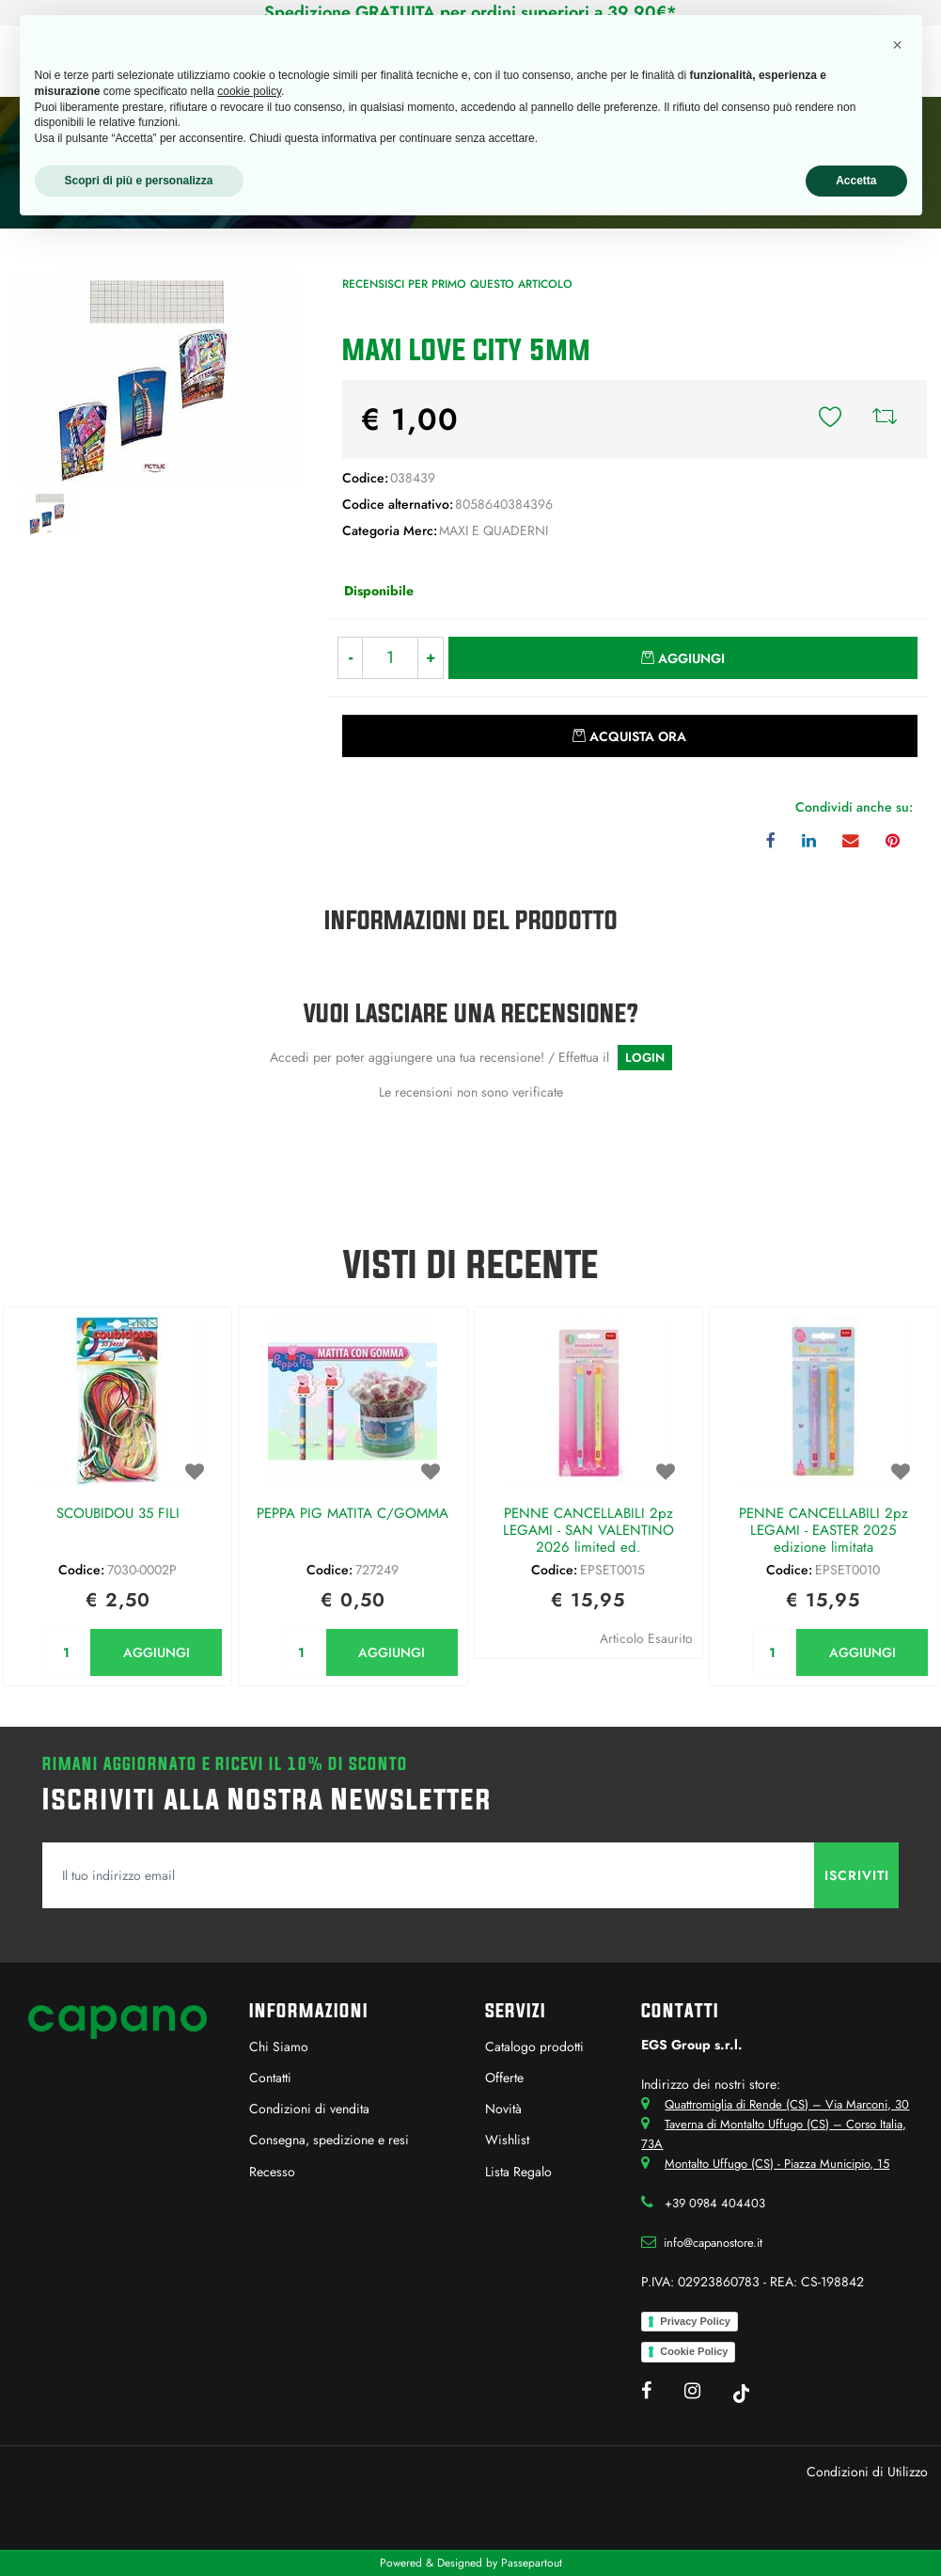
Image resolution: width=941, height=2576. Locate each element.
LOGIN (645, 1058)
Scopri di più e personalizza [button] (139, 180)
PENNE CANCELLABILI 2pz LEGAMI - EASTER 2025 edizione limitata (823, 1531)
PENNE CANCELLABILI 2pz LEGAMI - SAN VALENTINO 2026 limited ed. (588, 1531)
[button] (157, 376)
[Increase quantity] (431, 658)
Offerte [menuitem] (504, 2077)
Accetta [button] (856, 180)
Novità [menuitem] (503, 2108)
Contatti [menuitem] (270, 2077)
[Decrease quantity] (350, 658)
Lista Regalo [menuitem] (518, 2171)
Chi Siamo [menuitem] (278, 2046)
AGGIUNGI (156, 1652)
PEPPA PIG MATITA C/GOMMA (352, 1514)
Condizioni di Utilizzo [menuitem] (867, 2471)
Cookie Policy (694, 2351)
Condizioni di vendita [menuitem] (309, 2108)
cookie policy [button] (249, 91)
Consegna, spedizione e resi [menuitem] (329, 2139)
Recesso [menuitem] (272, 2171)
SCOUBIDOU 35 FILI (118, 1514)
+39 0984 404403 (715, 2203)
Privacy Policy (695, 2321)
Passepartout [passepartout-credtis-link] (531, 2562)
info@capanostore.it (713, 2243)
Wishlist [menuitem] (507, 2139)
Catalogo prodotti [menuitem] (534, 2046)
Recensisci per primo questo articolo (457, 284)
